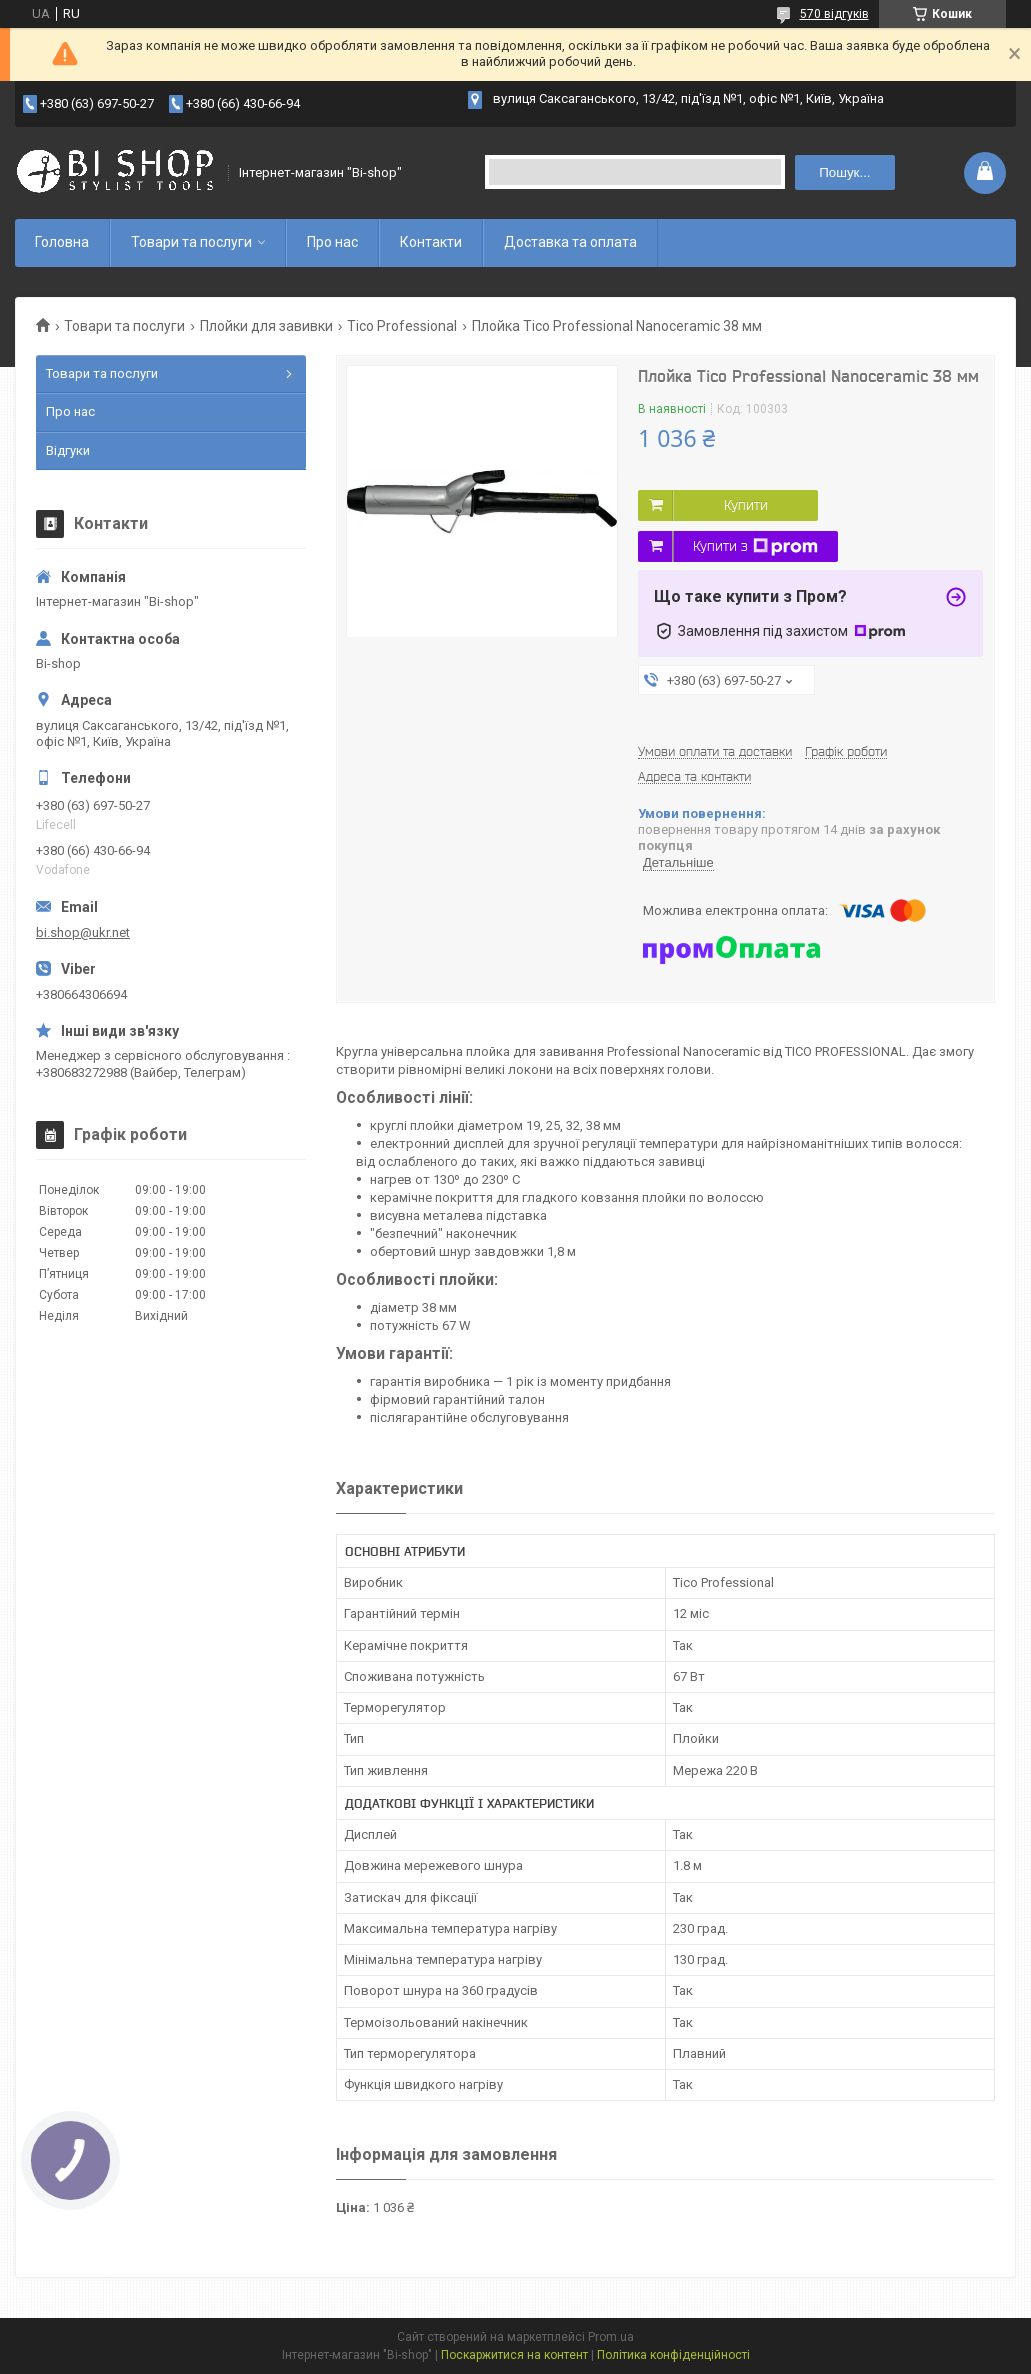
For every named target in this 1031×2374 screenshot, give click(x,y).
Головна (62, 242)
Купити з (755, 547)
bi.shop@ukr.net (83, 932)
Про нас (332, 242)
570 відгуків (834, 14)
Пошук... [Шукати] (844, 172)
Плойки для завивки (266, 326)
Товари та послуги (191, 242)
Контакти (431, 242)
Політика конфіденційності (673, 2355)
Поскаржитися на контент (514, 2355)
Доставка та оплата (570, 242)
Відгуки (68, 450)
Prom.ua (611, 2337)
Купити (746, 505)
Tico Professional (402, 326)
